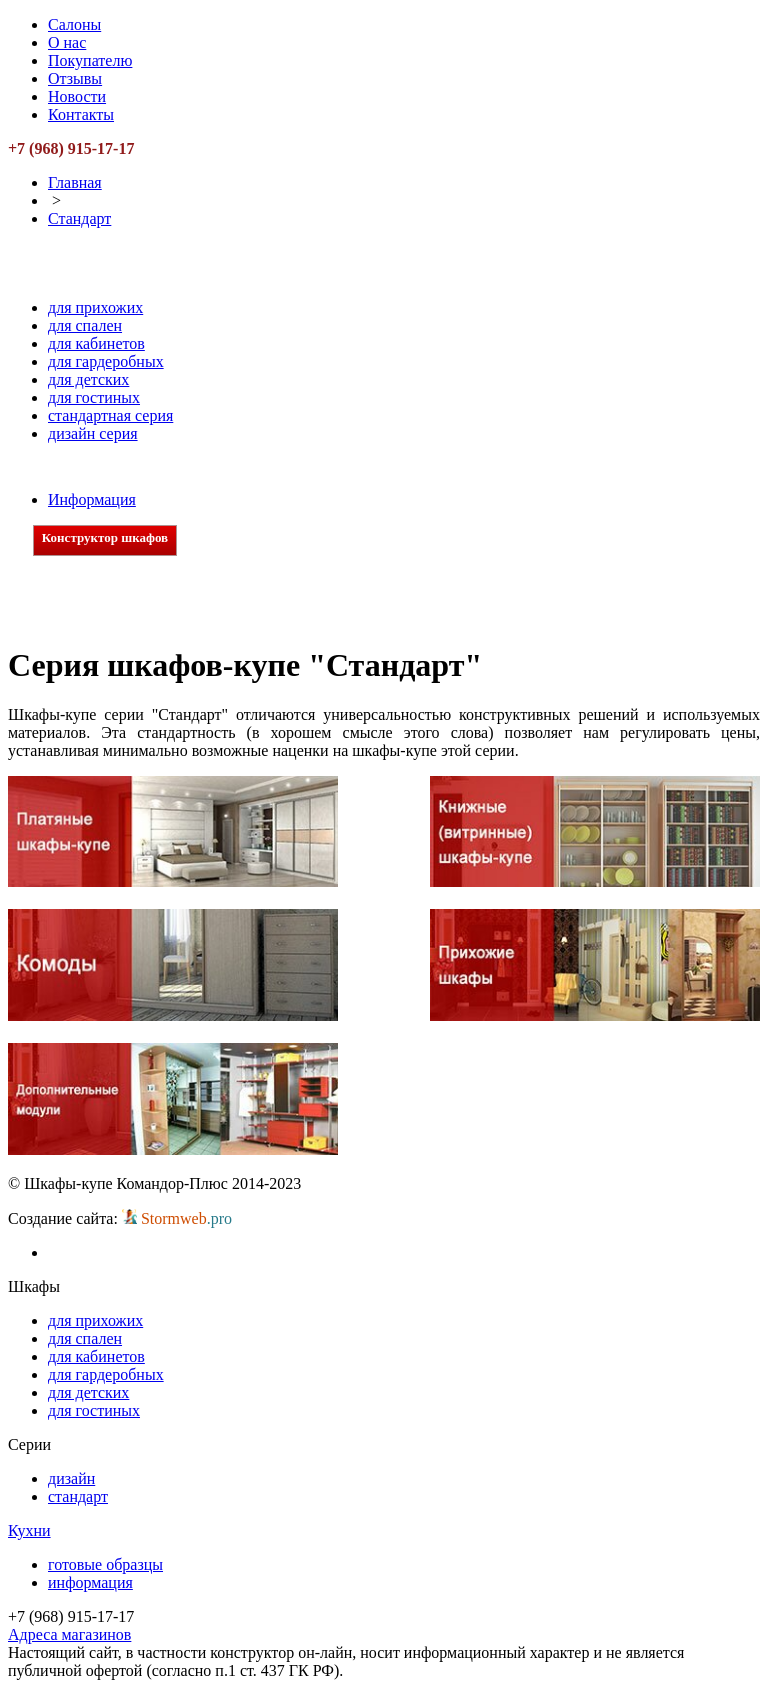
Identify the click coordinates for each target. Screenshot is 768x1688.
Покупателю (90, 60)
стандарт (78, 1496)
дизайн (71, 1478)
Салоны (74, 24)
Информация (92, 499)
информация (90, 1582)
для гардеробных (106, 361)
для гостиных (94, 397)
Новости (77, 96)
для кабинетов (96, 343)
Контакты (81, 114)
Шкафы (102, 286)
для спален (85, 325)
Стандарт (79, 218)
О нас (67, 42)
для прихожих (95, 307)
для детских (88, 379)
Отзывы (75, 78)
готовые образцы (105, 1564)
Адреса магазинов (69, 1634)
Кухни (96, 478)
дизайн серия (93, 433)
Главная (75, 182)
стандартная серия (110, 415)
